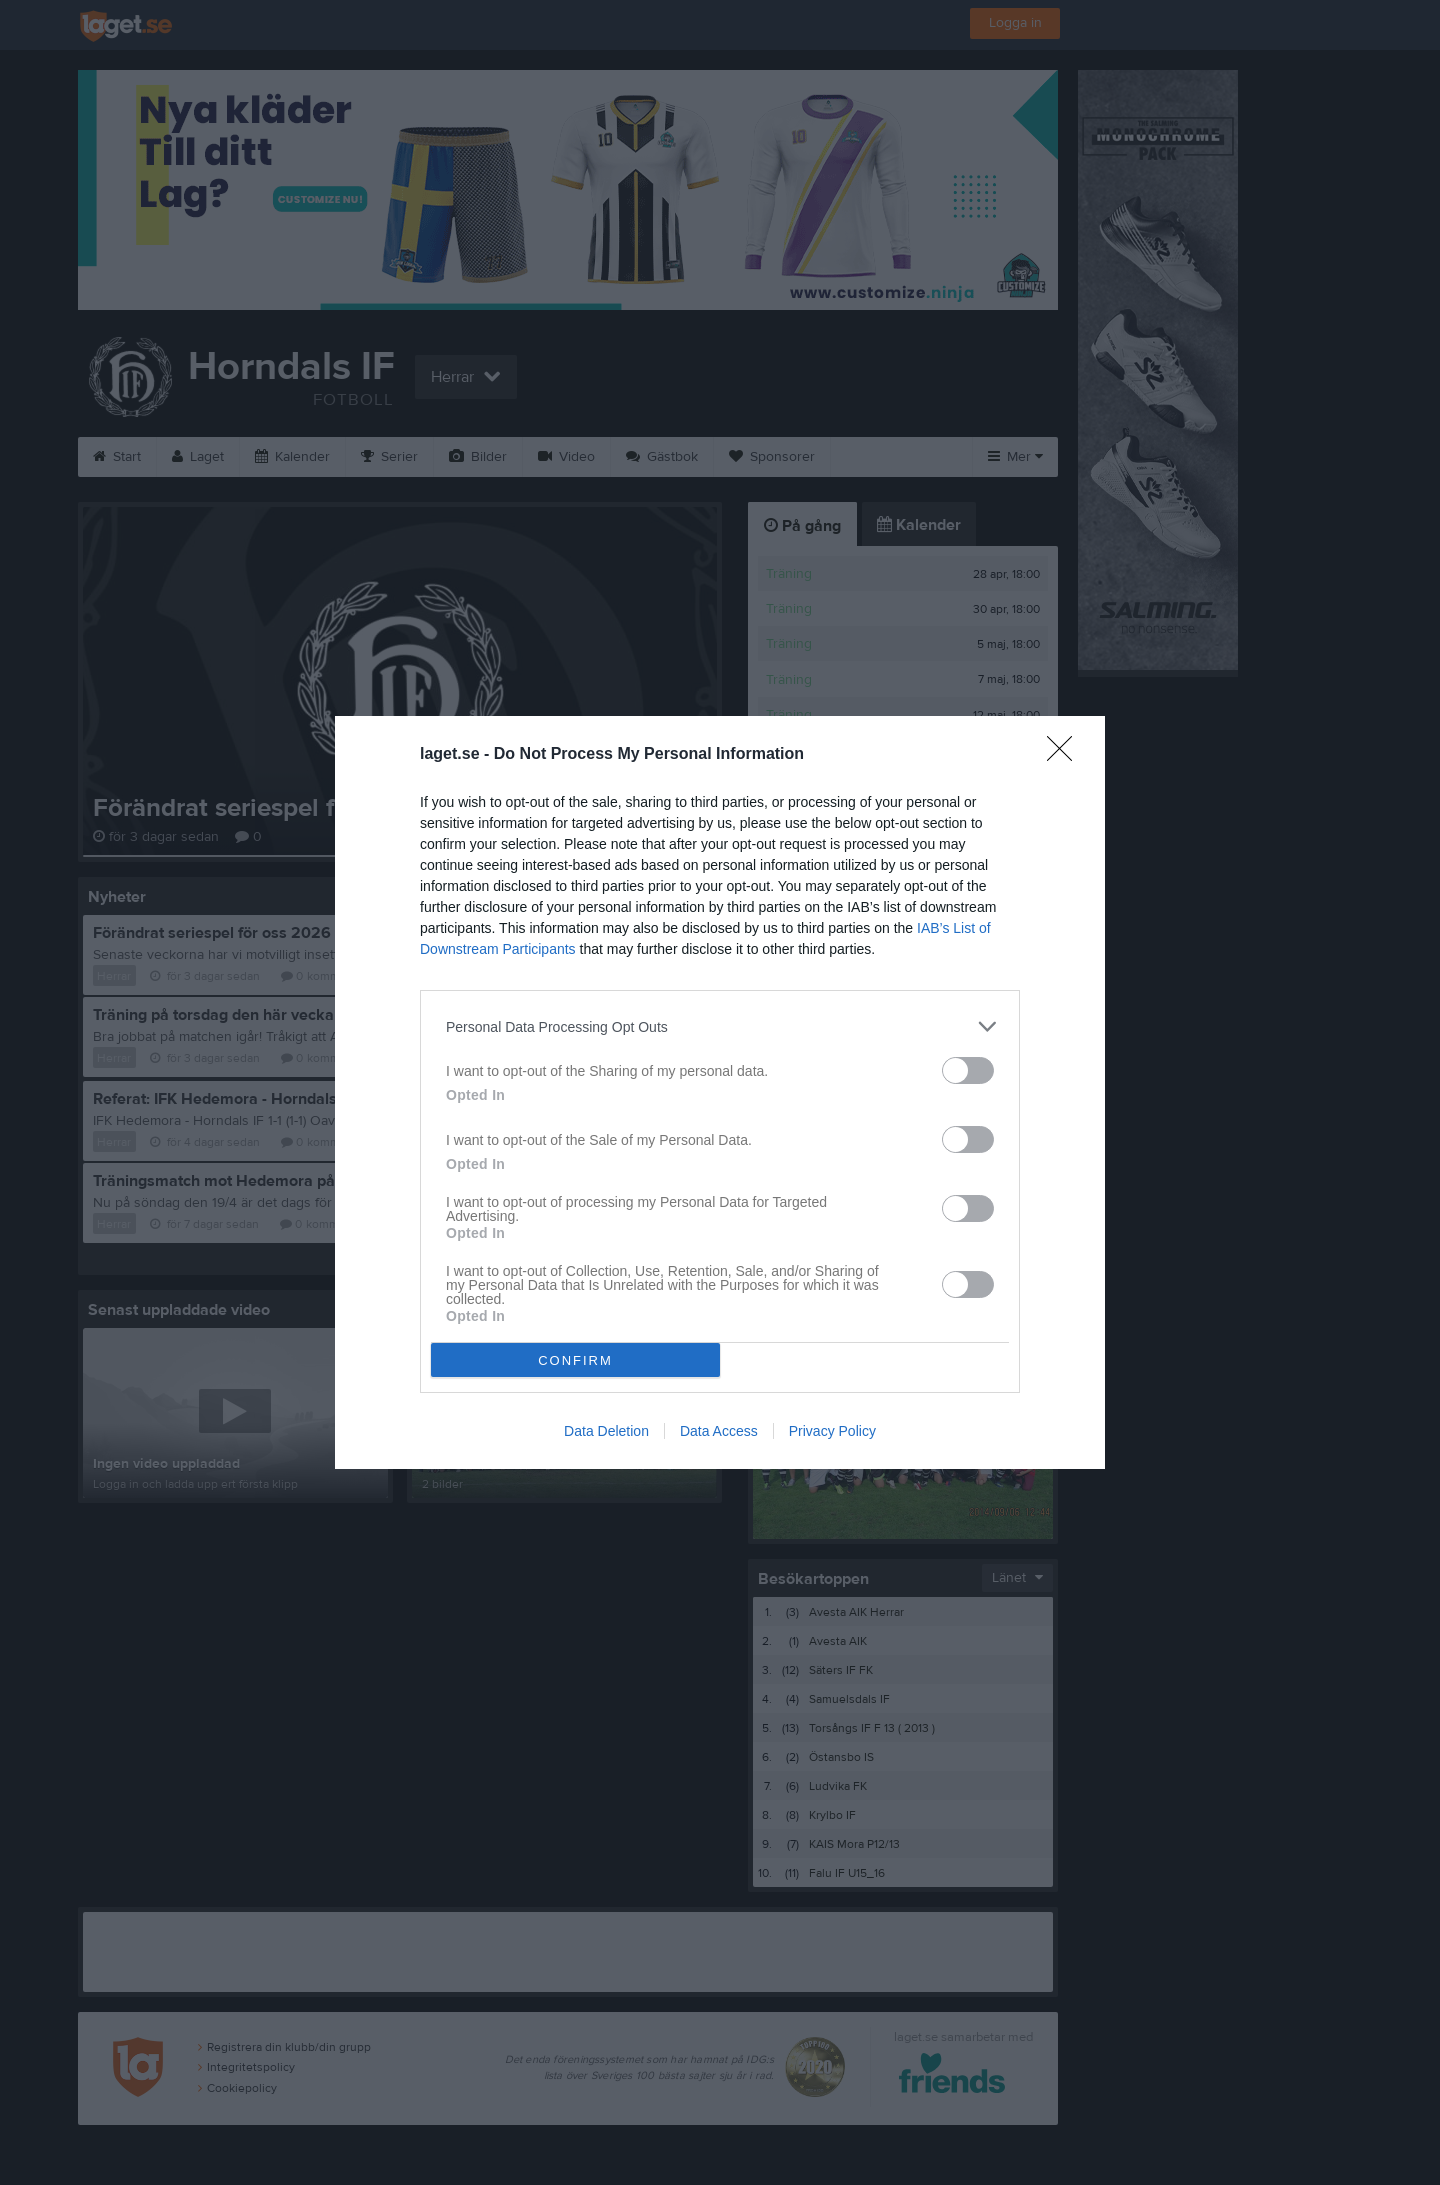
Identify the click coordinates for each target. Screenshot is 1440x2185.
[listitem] (720, 1026)
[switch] (968, 1070)
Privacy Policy (832, 1431)
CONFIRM (575, 1360)
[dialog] (720, 1092)
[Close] (1066, 755)
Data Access (719, 1431)
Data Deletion (606, 1431)
